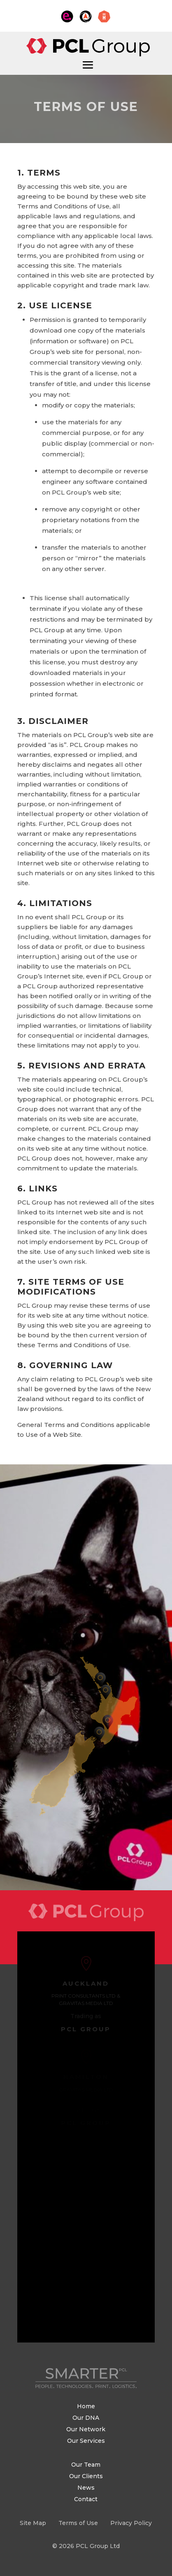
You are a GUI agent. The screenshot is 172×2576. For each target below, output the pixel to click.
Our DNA (85, 2417)
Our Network (85, 2429)
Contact (86, 2499)
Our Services (86, 2440)
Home (86, 2406)
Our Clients (86, 2476)
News (86, 2487)
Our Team (85, 2464)
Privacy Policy (131, 2523)
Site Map (33, 2523)
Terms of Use (78, 2523)
